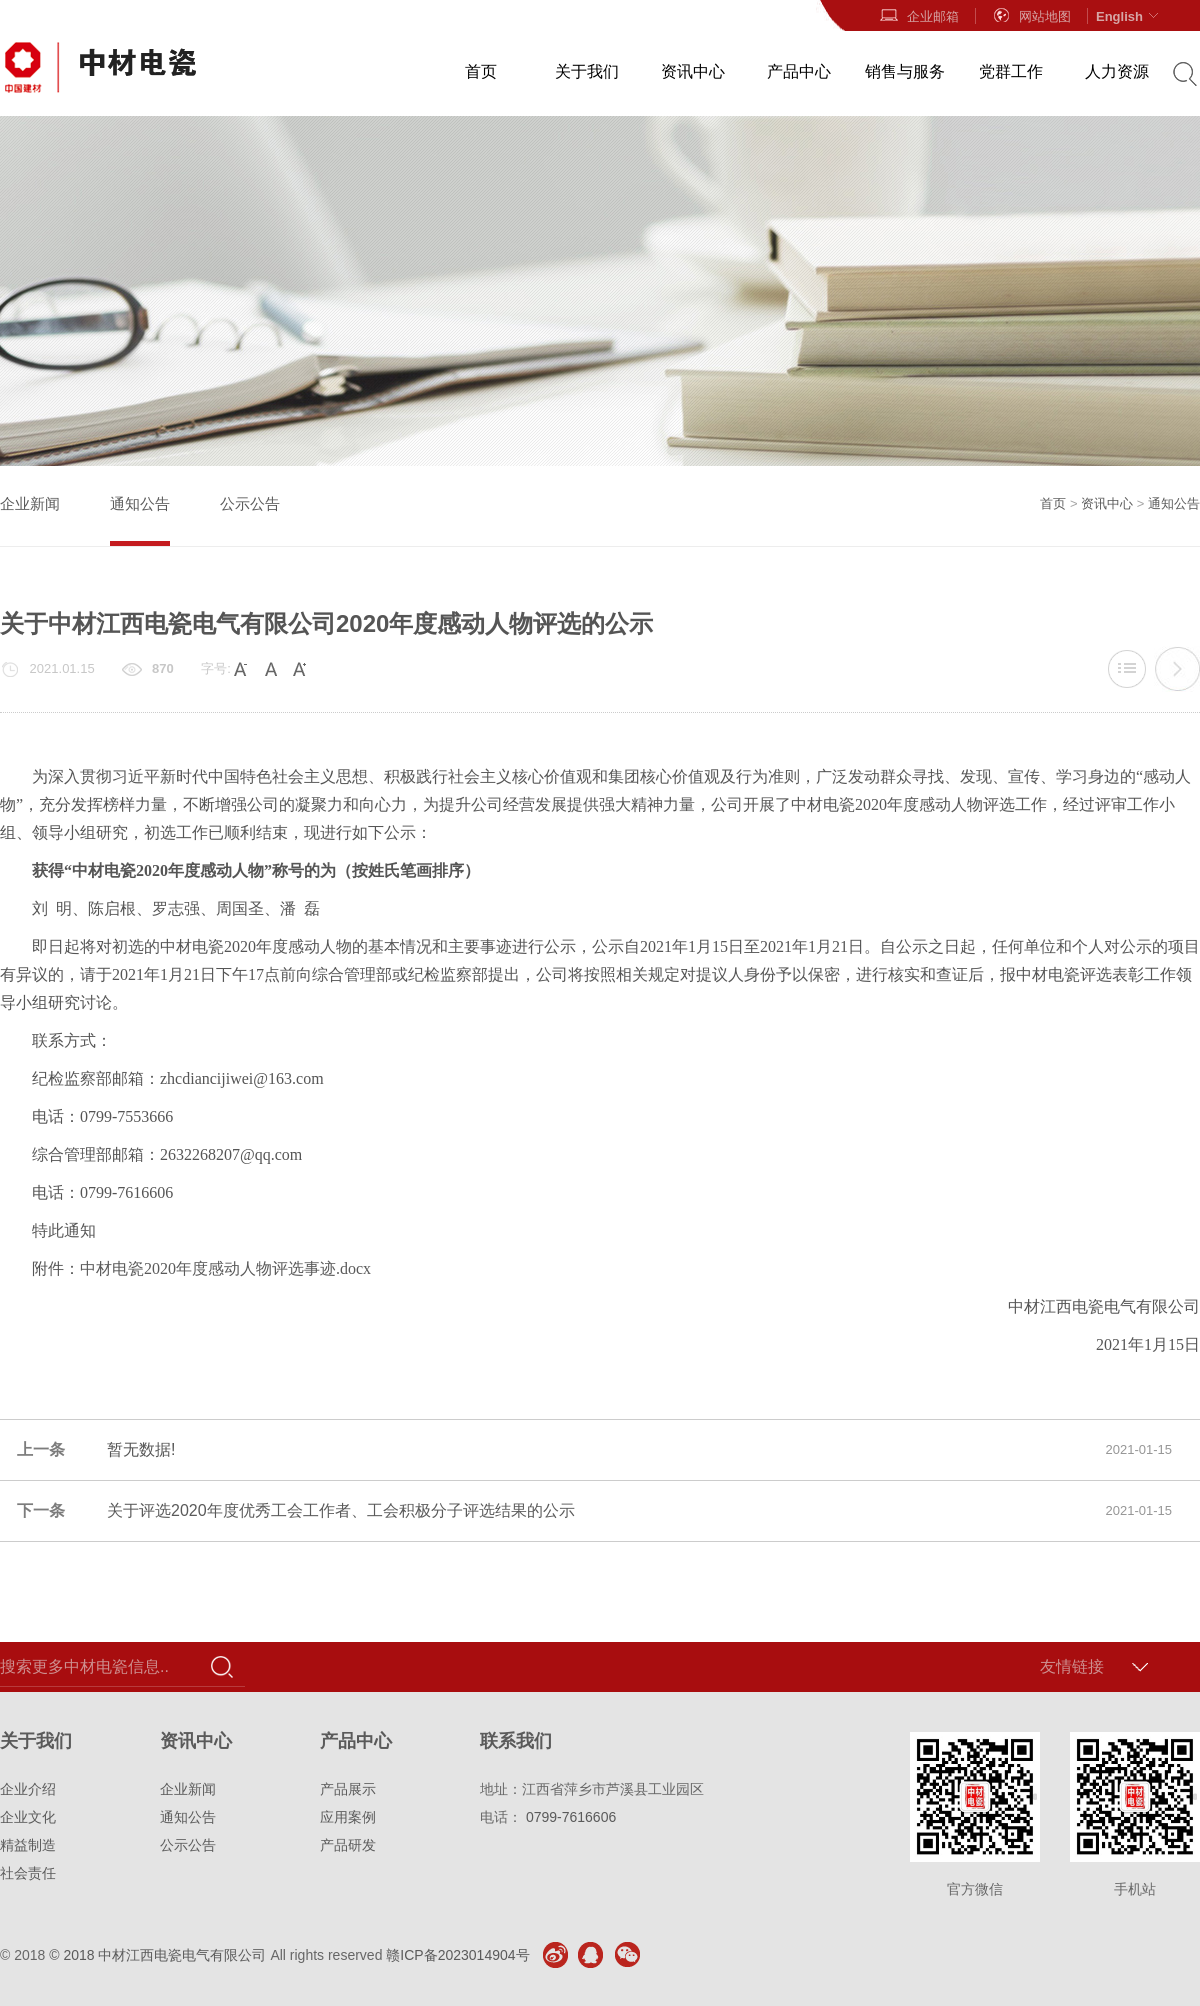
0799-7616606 (571, 1817)
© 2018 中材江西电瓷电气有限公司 (157, 1955)
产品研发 (348, 1845)
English (1129, 16)
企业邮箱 (919, 16)
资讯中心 (693, 71)
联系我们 (516, 1741)
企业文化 (28, 1817)
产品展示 (348, 1789)
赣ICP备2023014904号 (457, 1955)
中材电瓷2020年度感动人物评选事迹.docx (225, 1268)
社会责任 (28, 1873)
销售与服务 (905, 71)
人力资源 (1117, 71)
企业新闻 (30, 503)
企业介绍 (28, 1789)
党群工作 (1011, 71)
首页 (481, 71)
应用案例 (348, 1817)
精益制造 (28, 1845)
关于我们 (587, 71)
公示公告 (250, 503)
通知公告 (140, 503)
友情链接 (1072, 1666)
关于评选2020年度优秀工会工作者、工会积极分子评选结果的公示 (1177, 669)
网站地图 (1031, 16)
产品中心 (799, 71)
